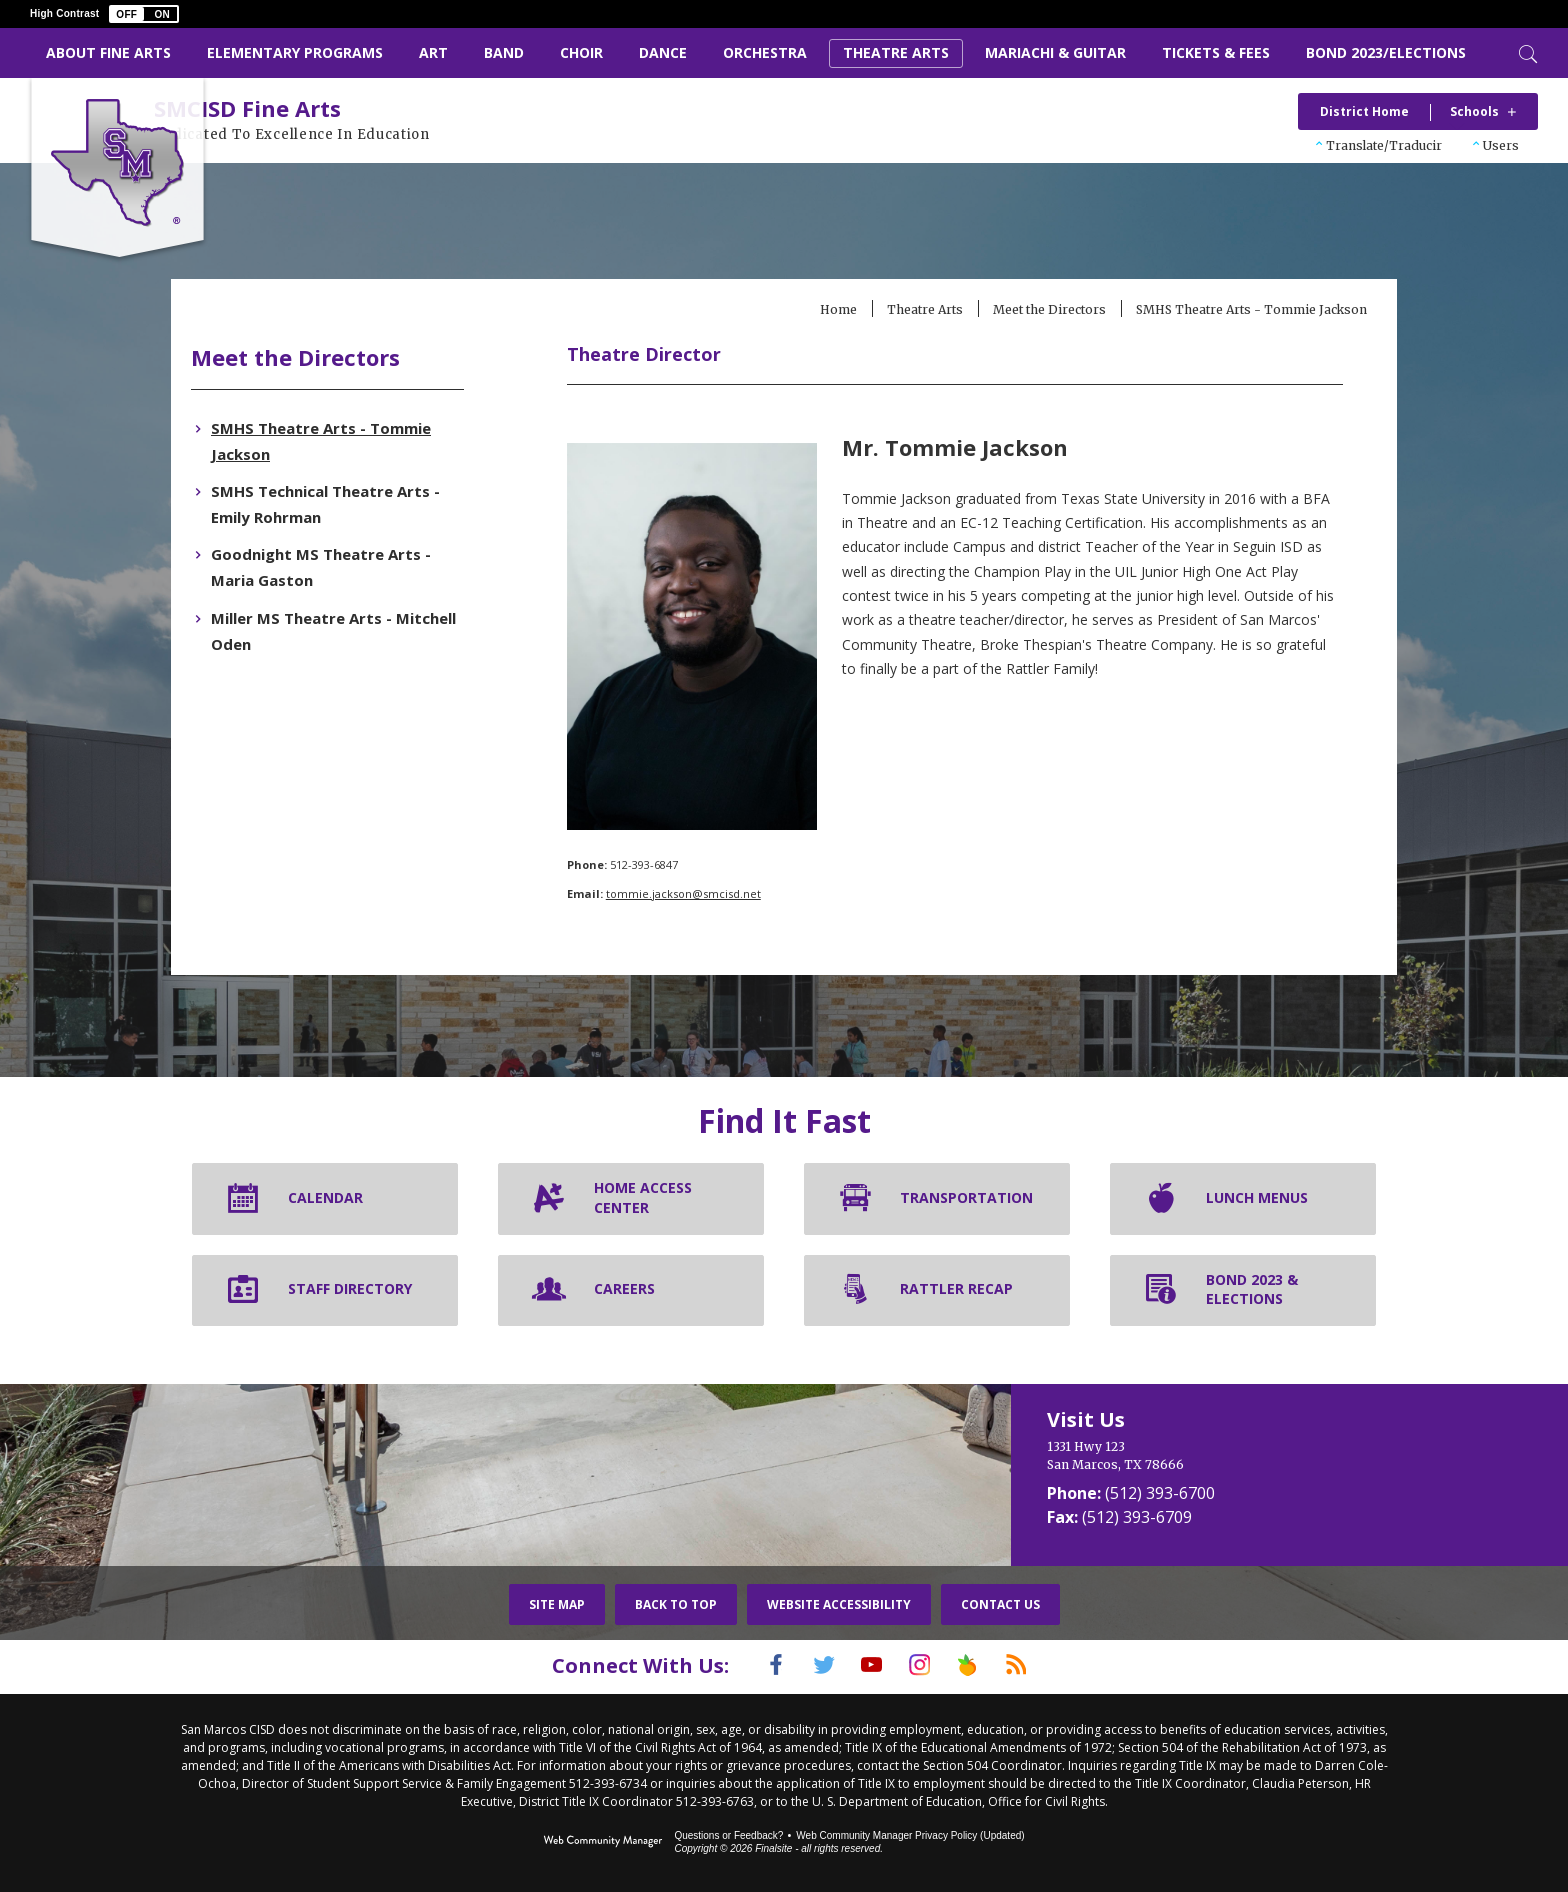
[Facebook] (751, 1667)
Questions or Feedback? (728, 1834)
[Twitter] (809, 1667)
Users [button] (1501, 145)
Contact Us (1000, 1606)
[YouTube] (867, 1667)
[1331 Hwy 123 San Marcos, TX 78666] (1203, 1458)
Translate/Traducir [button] (1384, 145)
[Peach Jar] (983, 1667)
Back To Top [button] (676, 1606)
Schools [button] (1474, 111)
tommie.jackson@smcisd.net (710, 895)
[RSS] (1041, 1667)
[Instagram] (925, 1667)
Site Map (557, 1606)
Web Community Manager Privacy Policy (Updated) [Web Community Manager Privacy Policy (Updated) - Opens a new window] (910, 1834)
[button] (144, 14)
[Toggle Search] (1526, 52)
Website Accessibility (839, 1606)
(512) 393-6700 (1160, 1495)
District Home (1364, 111)
